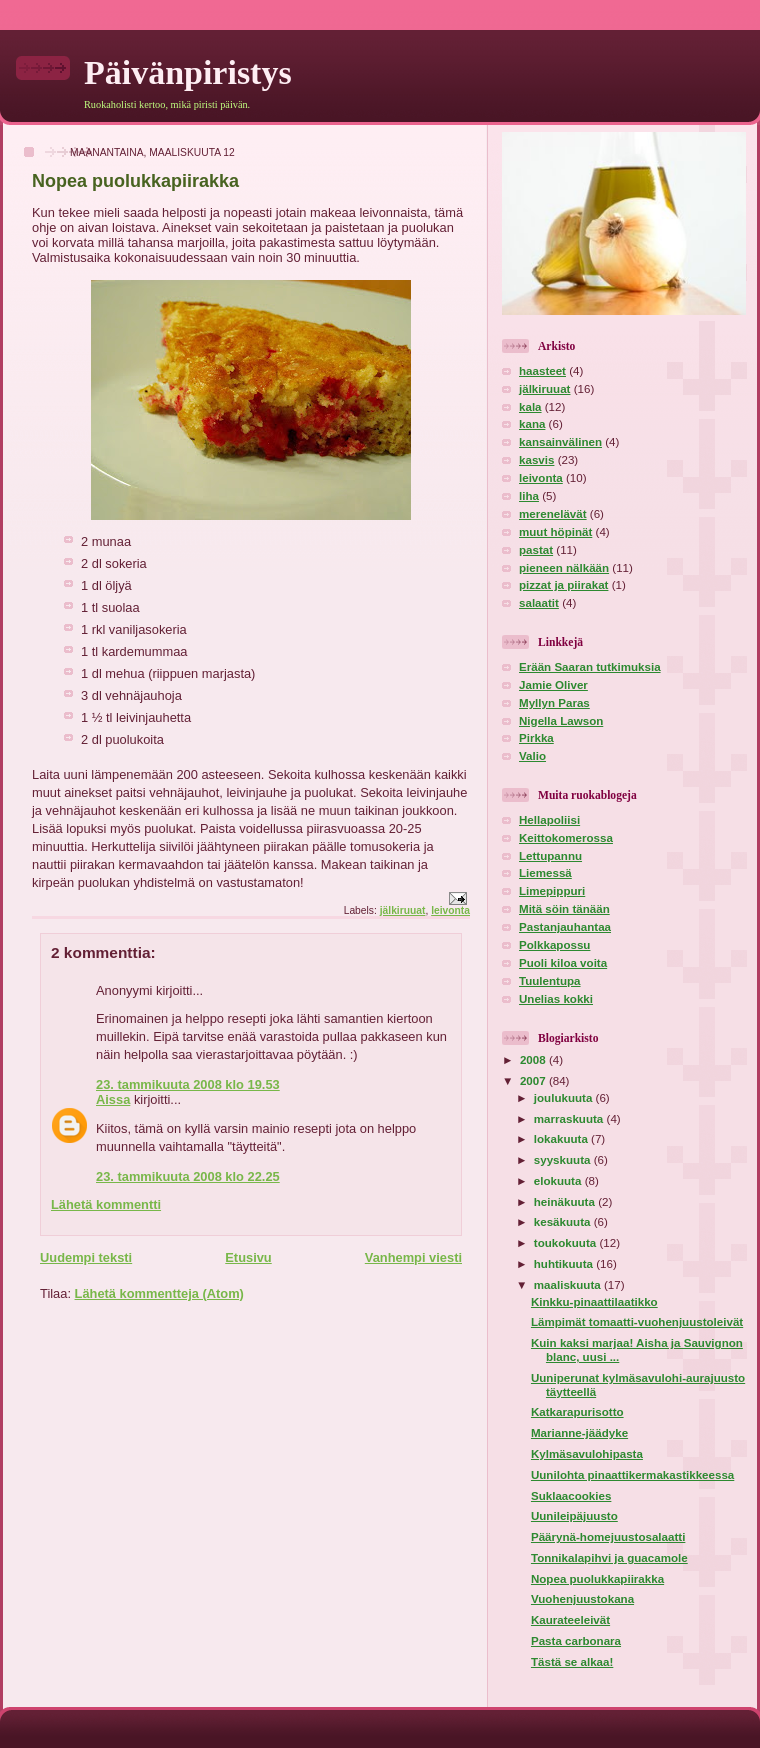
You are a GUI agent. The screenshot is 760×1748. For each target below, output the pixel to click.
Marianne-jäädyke (579, 1433)
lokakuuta (562, 1139)
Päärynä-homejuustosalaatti (608, 1537)
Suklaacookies (571, 1496)
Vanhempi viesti (413, 1257)
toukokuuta (567, 1243)
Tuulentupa (550, 981)
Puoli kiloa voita (563, 963)
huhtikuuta (565, 1264)
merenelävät (553, 514)
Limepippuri (552, 891)
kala (530, 407)
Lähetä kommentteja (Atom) (159, 1293)
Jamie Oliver (553, 685)
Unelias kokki (556, 999)
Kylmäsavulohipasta (587, 1454)
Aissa (113, 1099)
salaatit (539, 603)
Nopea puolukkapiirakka (597, 1579)
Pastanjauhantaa (565, 927)
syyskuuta (564, 1160)
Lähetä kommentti (106, 1204)
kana (532, 424)
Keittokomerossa (566, 838)
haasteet (542, 371)
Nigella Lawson (561, 721)
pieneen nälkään (564, 568)
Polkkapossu (554, 945)
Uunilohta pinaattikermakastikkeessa (632, 1475)
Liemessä (545, 873)
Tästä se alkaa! (572, 1662)
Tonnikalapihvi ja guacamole (609, 1558)
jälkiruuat (403, 910)
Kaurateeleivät (570, 1620)
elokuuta (559, 1181)
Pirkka (536, 738)
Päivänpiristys (188, 72)
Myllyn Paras (554, 703)
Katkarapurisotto (577, 1412)
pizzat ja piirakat (563, 585)
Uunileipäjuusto (574, 1516)
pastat (536, 550)
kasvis (536, 460)
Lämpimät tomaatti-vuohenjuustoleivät (637, 1322)
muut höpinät (555, 532)
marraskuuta (570, 1119)
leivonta (450, 910)
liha (529, 496)
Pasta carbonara (576, 1641)
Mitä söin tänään (564, 909)
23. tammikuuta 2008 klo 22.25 (188, 1176)
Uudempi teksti (86, 1257)
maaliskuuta (569, 1285)
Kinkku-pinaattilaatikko (594, 1302)
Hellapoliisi (549, 820)
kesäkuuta (564, 1222)
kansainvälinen (560, 442)
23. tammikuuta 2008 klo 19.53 (188, 1084)
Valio (532, 756)
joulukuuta (565, 1098)
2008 (534, 1060)
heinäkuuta (566, 1202)
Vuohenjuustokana (582, 1599)
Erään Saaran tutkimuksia (590, 667)
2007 (534, 1081)
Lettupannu (550, 856)
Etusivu (248, 1257)
